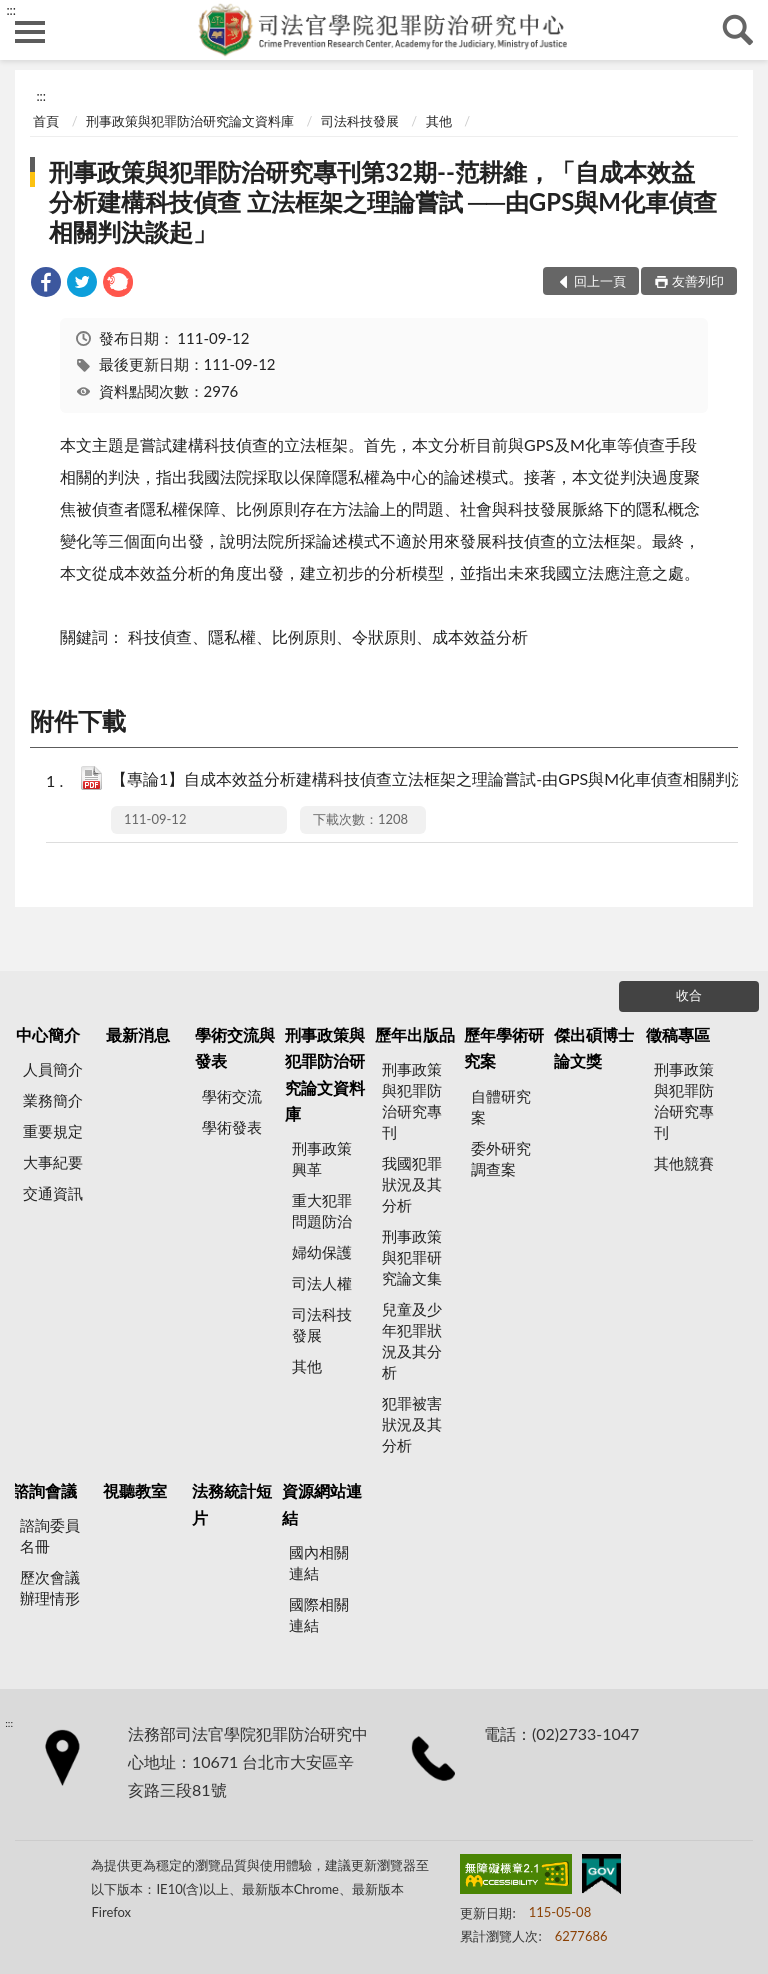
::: (11, 10)
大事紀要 (53, 1162)
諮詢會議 (45, 1490)
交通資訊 (53, 1193)
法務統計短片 (232, 1503)
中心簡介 (48, 1034)
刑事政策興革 (322, 1158)
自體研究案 (501, 1106)
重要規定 (53, 1131)
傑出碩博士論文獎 (594, 1047)
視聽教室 (135, 1490)
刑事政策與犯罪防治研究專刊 (412, 1100)
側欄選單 (30, 32)
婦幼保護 (322, 1252)
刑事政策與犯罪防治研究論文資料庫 (190, 121)
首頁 (46, 121)
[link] (46, 284)
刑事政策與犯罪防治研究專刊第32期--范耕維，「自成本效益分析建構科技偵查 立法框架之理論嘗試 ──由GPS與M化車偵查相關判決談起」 (383, 201)
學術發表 (232, 1127)
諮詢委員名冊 (50, 1535)
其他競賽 (684, 1163)
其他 (439, 121)
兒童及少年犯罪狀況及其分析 (412, 1340)
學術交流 (232, 1096)
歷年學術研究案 (504, 1047)
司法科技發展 (360, 121)
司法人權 (322, 1283)
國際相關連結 (319, 1614)
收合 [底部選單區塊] (689, 995)
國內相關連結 (319, 1562)
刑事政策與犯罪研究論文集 (412, 1257)
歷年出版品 (415, 1034)
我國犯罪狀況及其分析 (412, 1184)
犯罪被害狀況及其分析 (412, 1424)
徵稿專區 (678, 1034)
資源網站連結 (322, 1503)
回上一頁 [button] (600, 281)
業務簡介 (53, 1100)
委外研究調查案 (501, 1158)
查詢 (738, 30)
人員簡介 (53, 1069)
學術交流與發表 (235, 1047)
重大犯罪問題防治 (322, 1210)
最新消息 (138, 1034)
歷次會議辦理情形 (50, 1587)
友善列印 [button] (698, 281)
